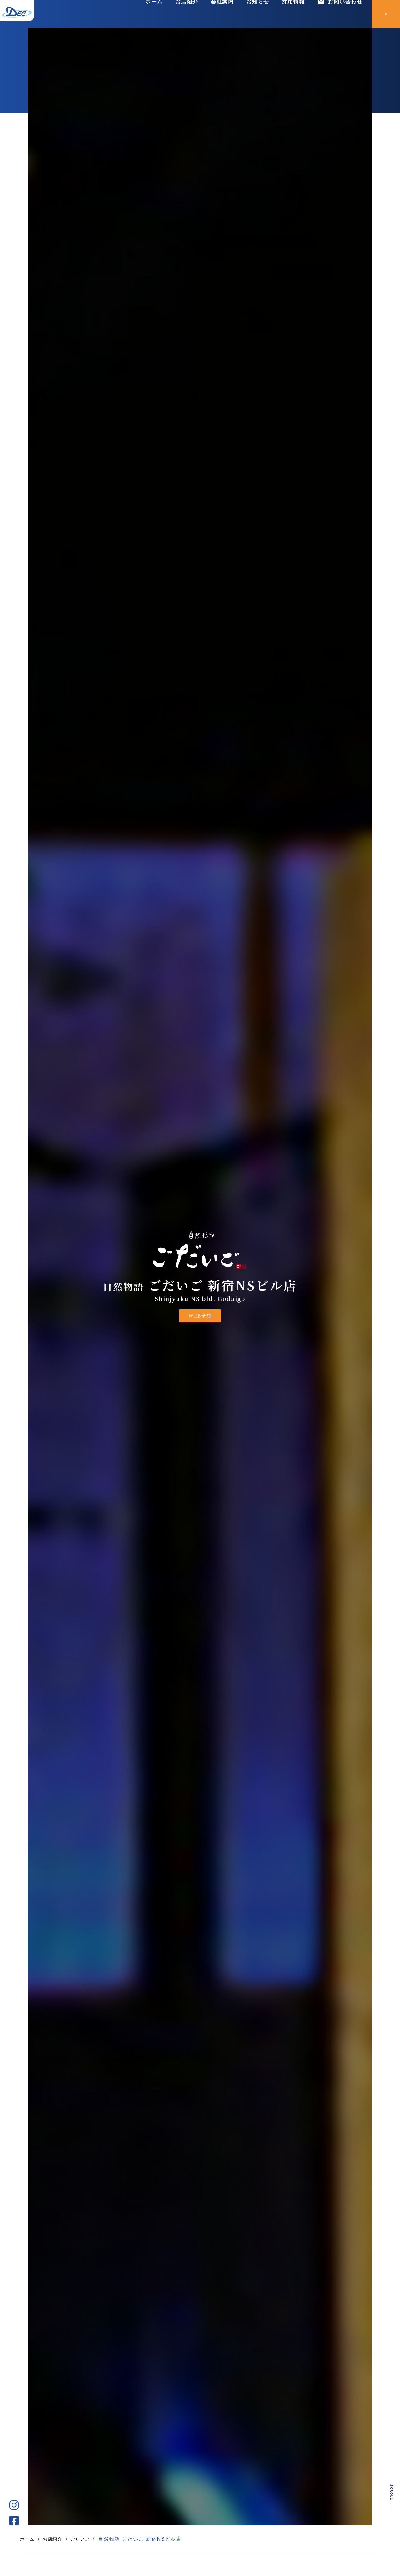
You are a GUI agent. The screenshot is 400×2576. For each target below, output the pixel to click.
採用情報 (292, 14)
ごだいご (86, 2539)
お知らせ (257, 14)
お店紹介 (185, 14)
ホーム (153, 14)
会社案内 (221, 14)
